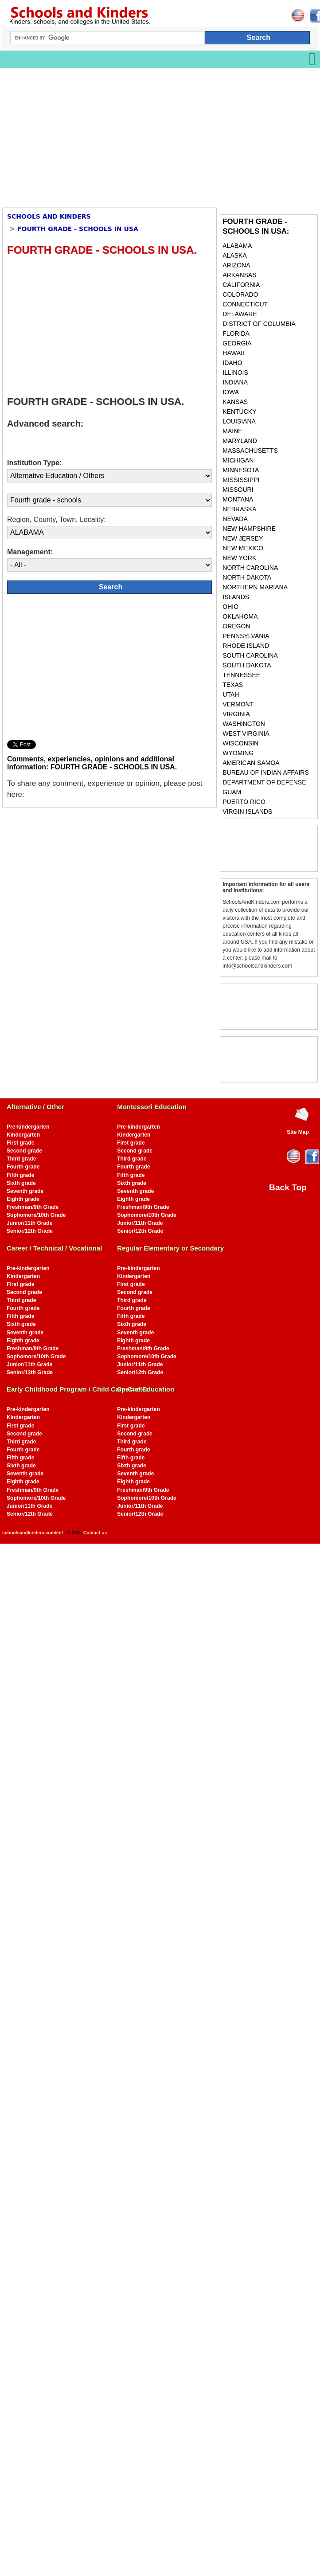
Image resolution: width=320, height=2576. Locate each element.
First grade (20, 1143)
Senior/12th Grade (30, 1231)
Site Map (298, 1132)
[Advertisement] (116, 135)
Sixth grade (21, 1183)
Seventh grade (25, 1191)
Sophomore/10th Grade (36, 1215)
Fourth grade (23, 1167)
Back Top (288, 1187)
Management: (30, 552)
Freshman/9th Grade (33, 1207)
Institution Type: (34, 463)
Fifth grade (20, 1175)
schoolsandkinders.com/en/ (32, 1532)
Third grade (21, 1159)
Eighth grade (23, 1199)
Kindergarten (23, 1135)
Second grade (24, 1151)
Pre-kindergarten (28, 1127)
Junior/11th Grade (29, 1223)
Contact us (95, 1532)
